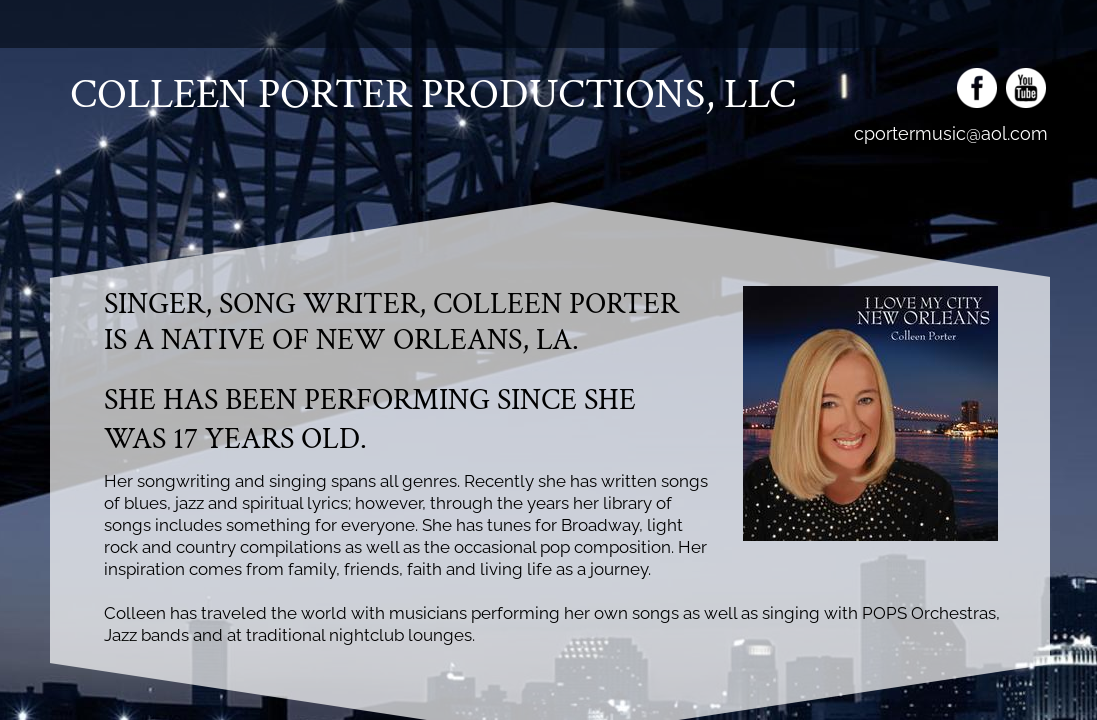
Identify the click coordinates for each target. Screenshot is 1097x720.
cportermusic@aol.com (951, 133)
